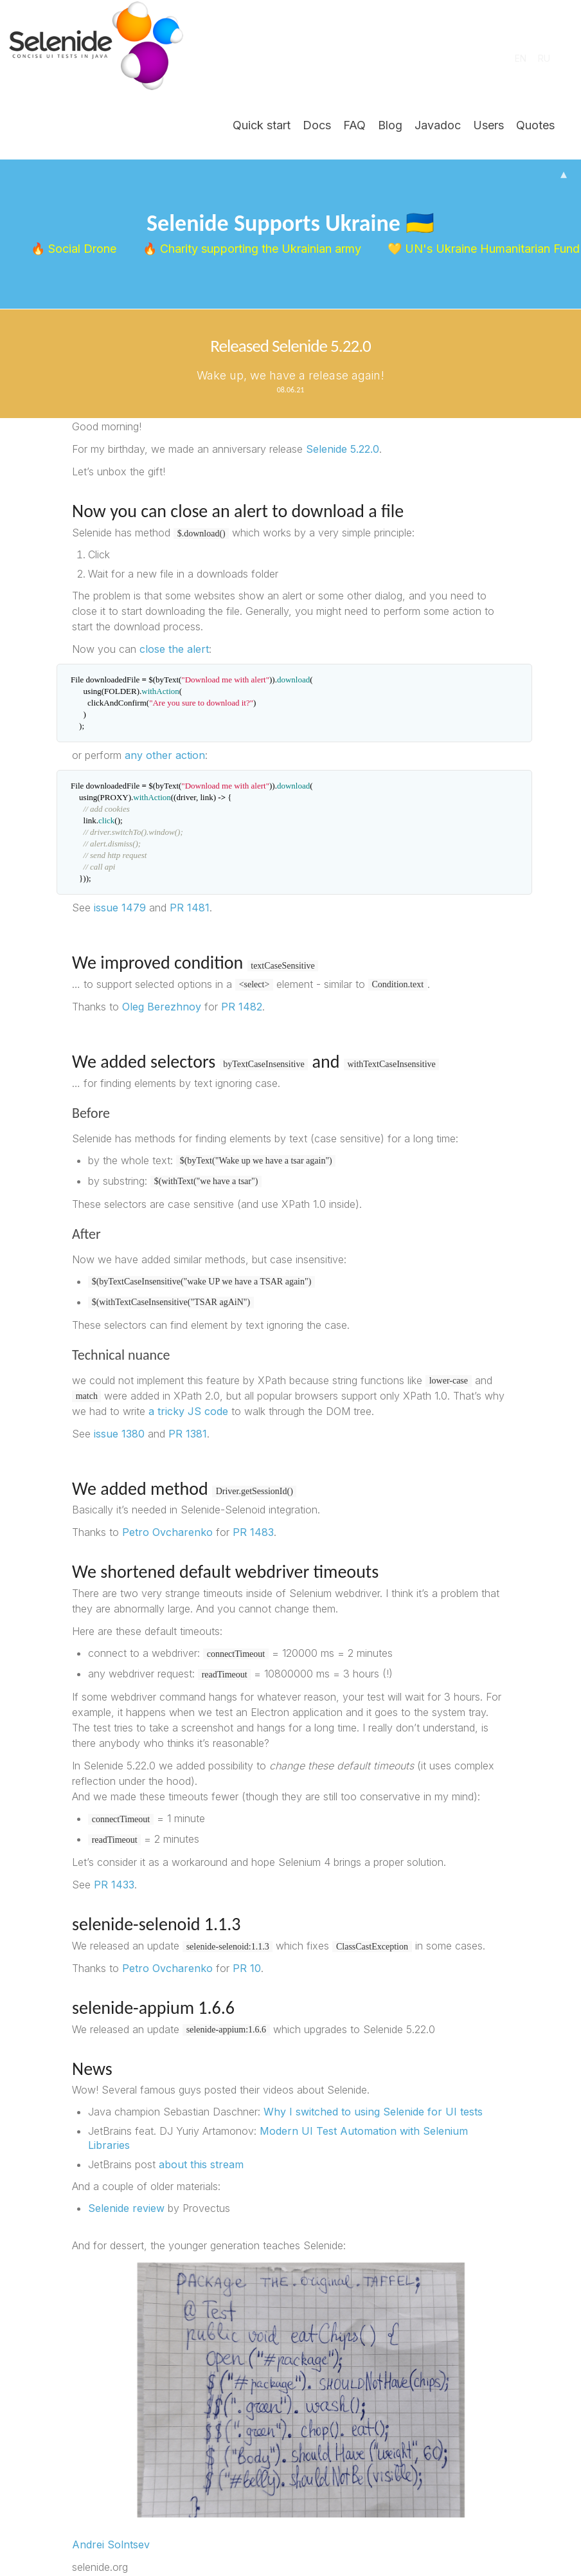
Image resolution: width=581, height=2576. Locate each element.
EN (520, 58)
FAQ (354, 125)
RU (544, 58)
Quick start (261, 125)
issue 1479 (120, 907)
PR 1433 (114, 1884)
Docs (317, 125)
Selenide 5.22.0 (342, 449)
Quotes (535, 125)
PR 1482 (241, 1006)
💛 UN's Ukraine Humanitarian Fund (482, 248)
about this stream (201, 2164)
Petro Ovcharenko (167, 1532)
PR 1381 (187, 1433)
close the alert (174, 649)
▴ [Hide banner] (563, 174)
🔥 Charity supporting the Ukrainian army (253, 248)
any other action (165, 755)
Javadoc (438, 125)
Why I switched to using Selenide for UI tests (373, 2111)
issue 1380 (119, 1433)
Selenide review (126, 2208)
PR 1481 (190, 907)
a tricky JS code (188, 1411)
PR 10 (247, 1968)
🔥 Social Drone (75, 248)
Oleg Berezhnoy (161, 1006)
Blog (390, 125)
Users (488, 125)
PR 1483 (253, 1532)
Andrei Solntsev (111, 2544)
